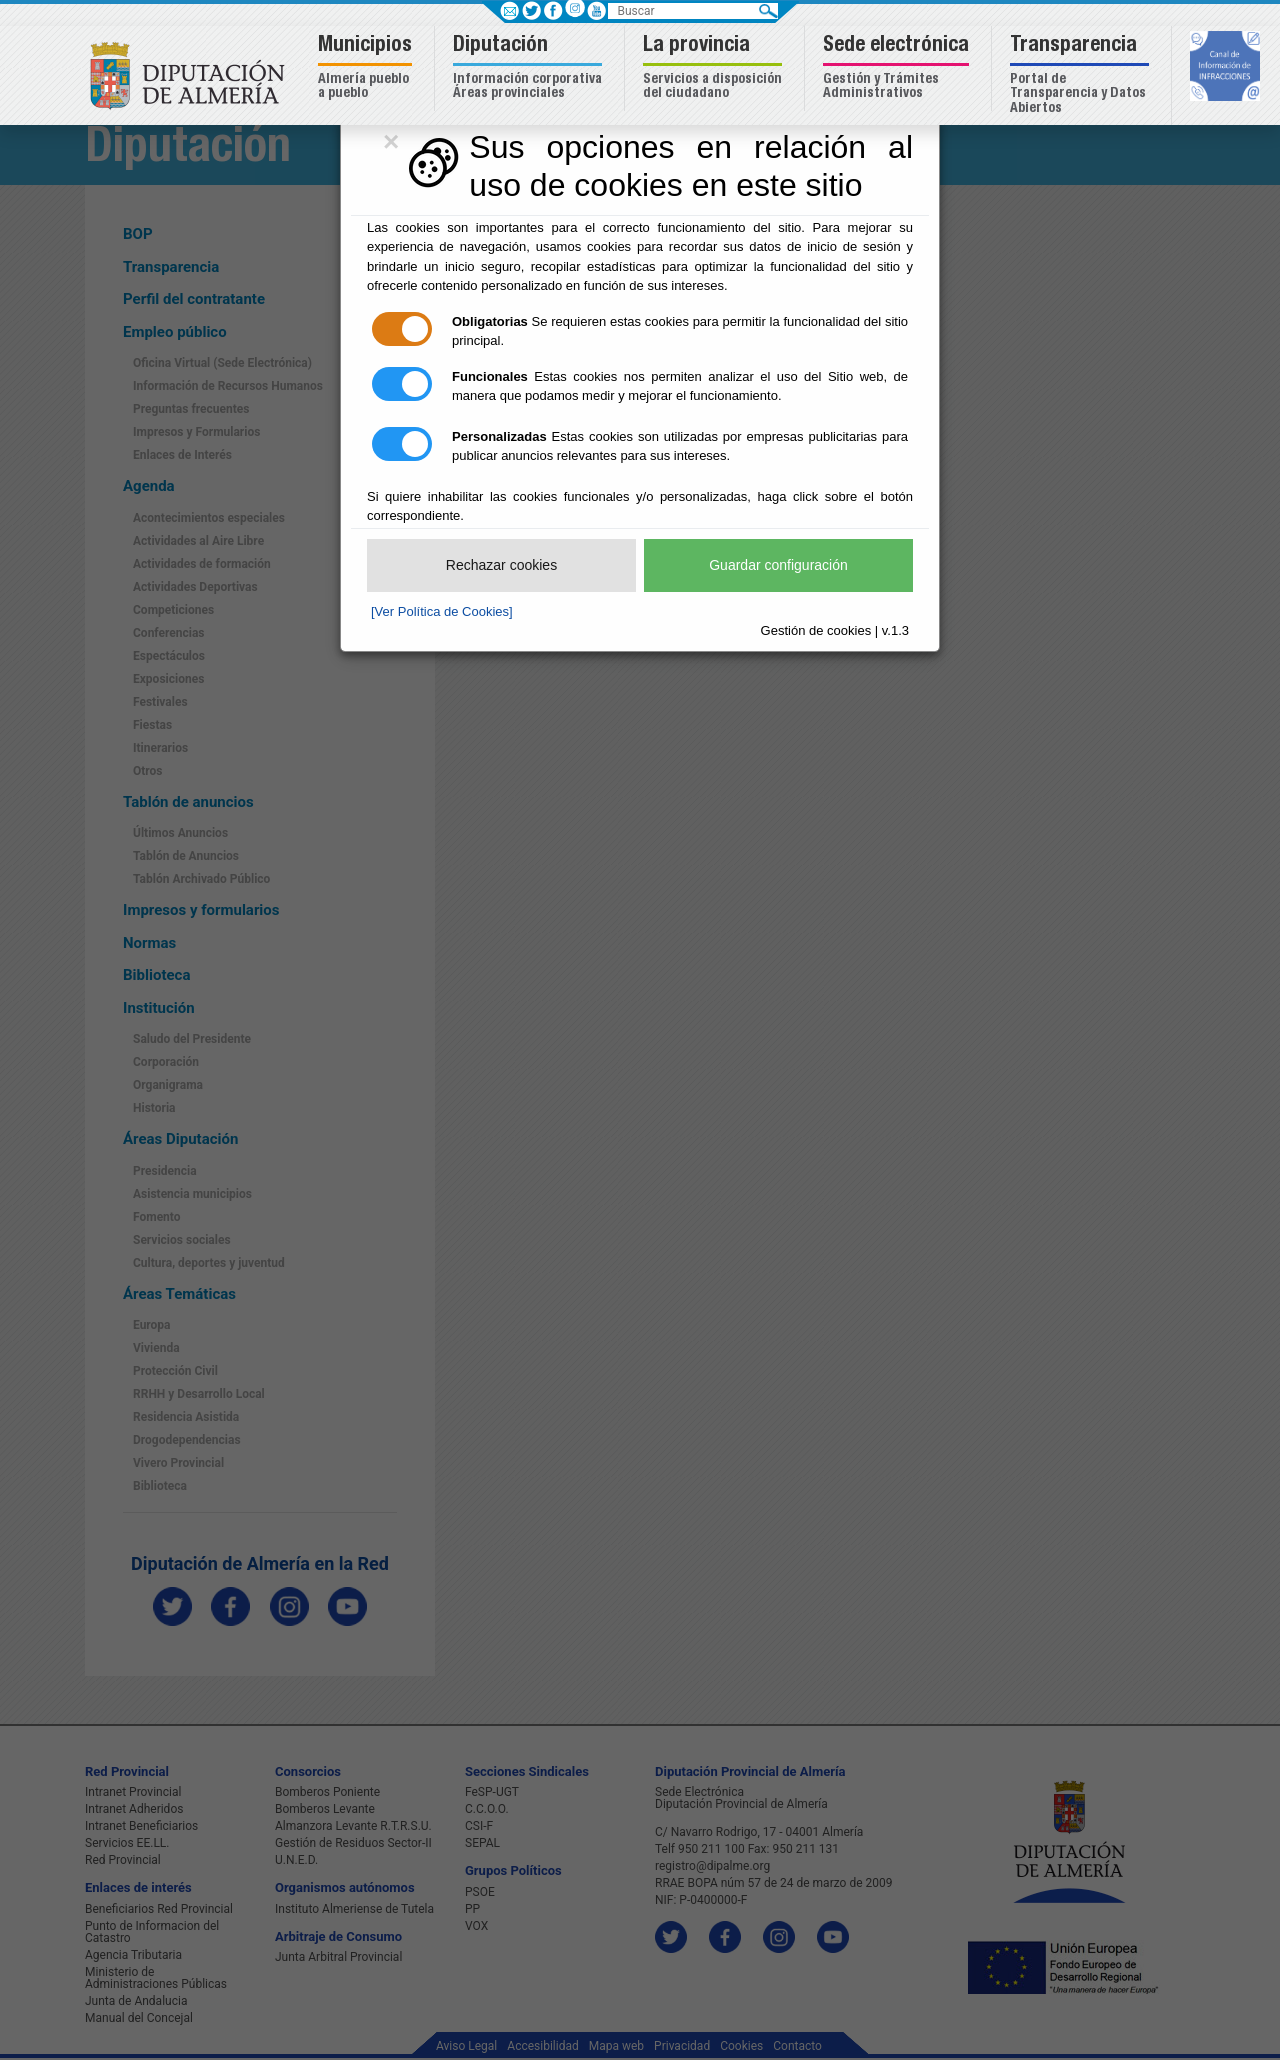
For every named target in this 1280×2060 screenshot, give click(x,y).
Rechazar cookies (501, 565)
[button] (367, 68)
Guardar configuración (778, 565)
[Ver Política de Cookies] (442, 611)
